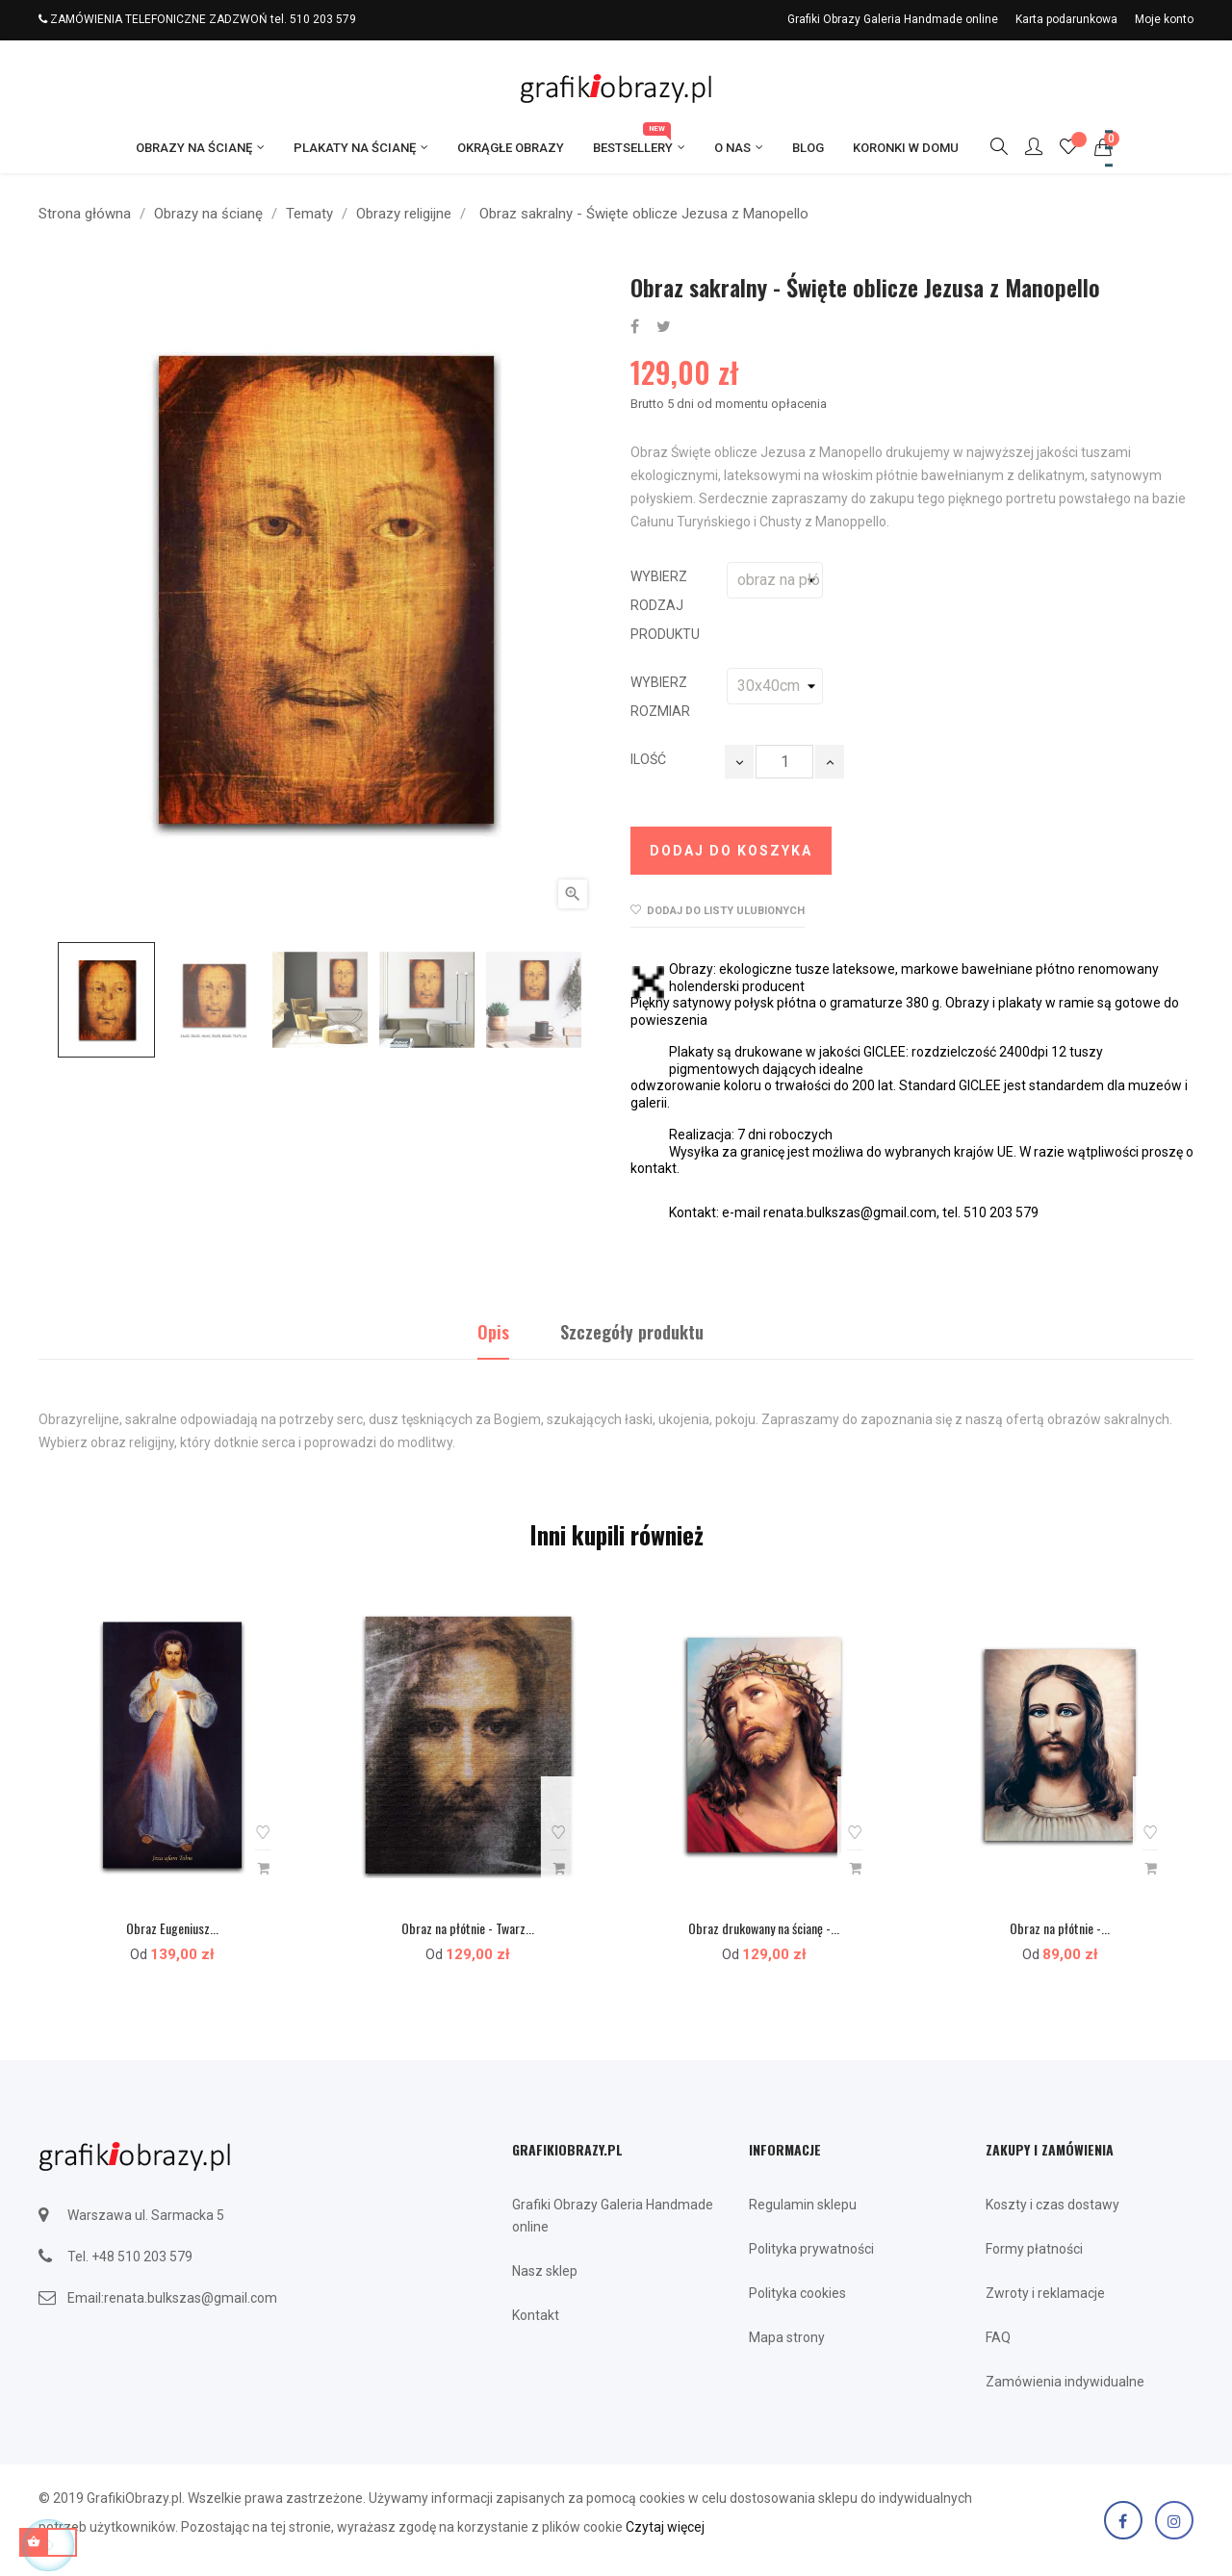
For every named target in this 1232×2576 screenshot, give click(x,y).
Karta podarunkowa (1066, 19)
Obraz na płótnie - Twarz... (467, 1928)
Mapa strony (787, 2337)
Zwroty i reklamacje (1045, 2293)
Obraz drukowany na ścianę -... (763, 1928)
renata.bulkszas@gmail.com (190, 2298)
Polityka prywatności (811, 2249)
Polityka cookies (797, 2293)
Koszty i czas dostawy (1052, 2204)
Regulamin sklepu (803, 2204)
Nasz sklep (545, 2271)
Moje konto (1164, 19)
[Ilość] (784, 761)
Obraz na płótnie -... (1060, 1928)
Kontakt (535, 2315)
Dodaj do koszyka (731, 850)
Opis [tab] (493, 1331)
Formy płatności (1034, 2249)
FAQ (998, 2337)
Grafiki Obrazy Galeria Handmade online (892, 19)
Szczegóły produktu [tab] (632, 1331)
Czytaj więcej (665, 2527)
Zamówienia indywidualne (1065, 2381)
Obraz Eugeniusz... (172, 1928)
